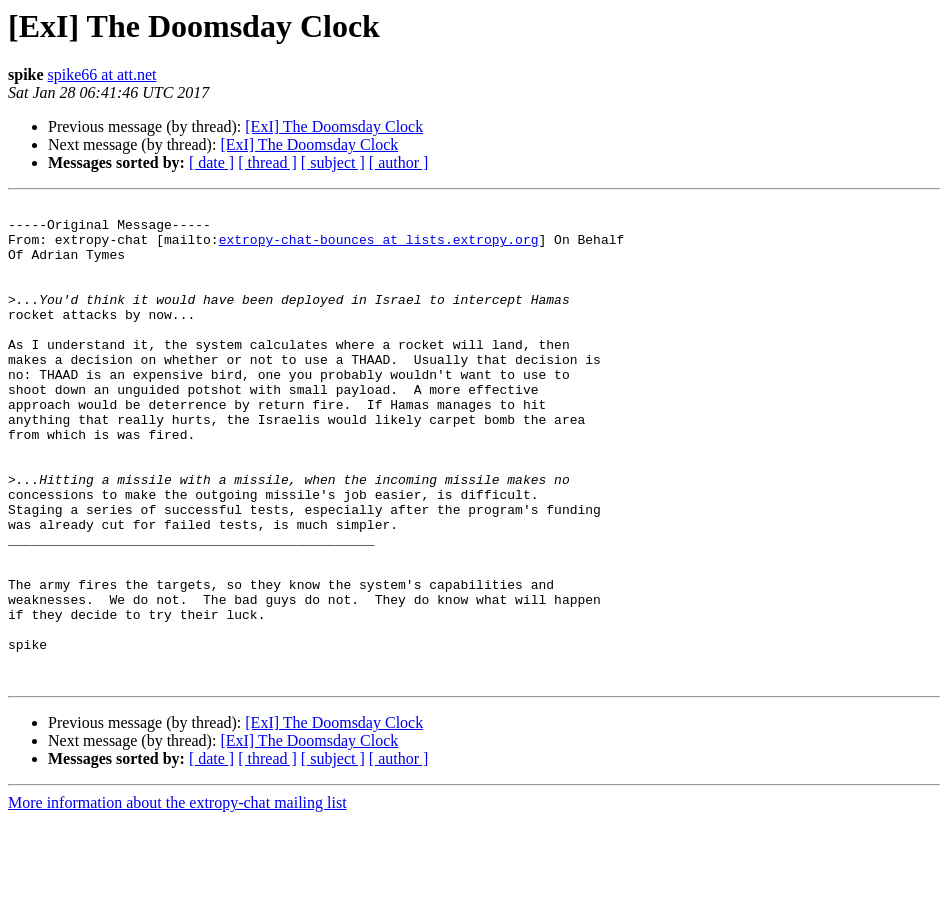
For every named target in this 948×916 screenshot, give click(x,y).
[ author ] (399, 162)
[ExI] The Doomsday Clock (334, 126)
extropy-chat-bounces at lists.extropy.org (379, 248)
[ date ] (211, 162)
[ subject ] (333, 162)
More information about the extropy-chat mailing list (177, 898)
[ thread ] (267, 162)
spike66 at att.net (102, 74)
